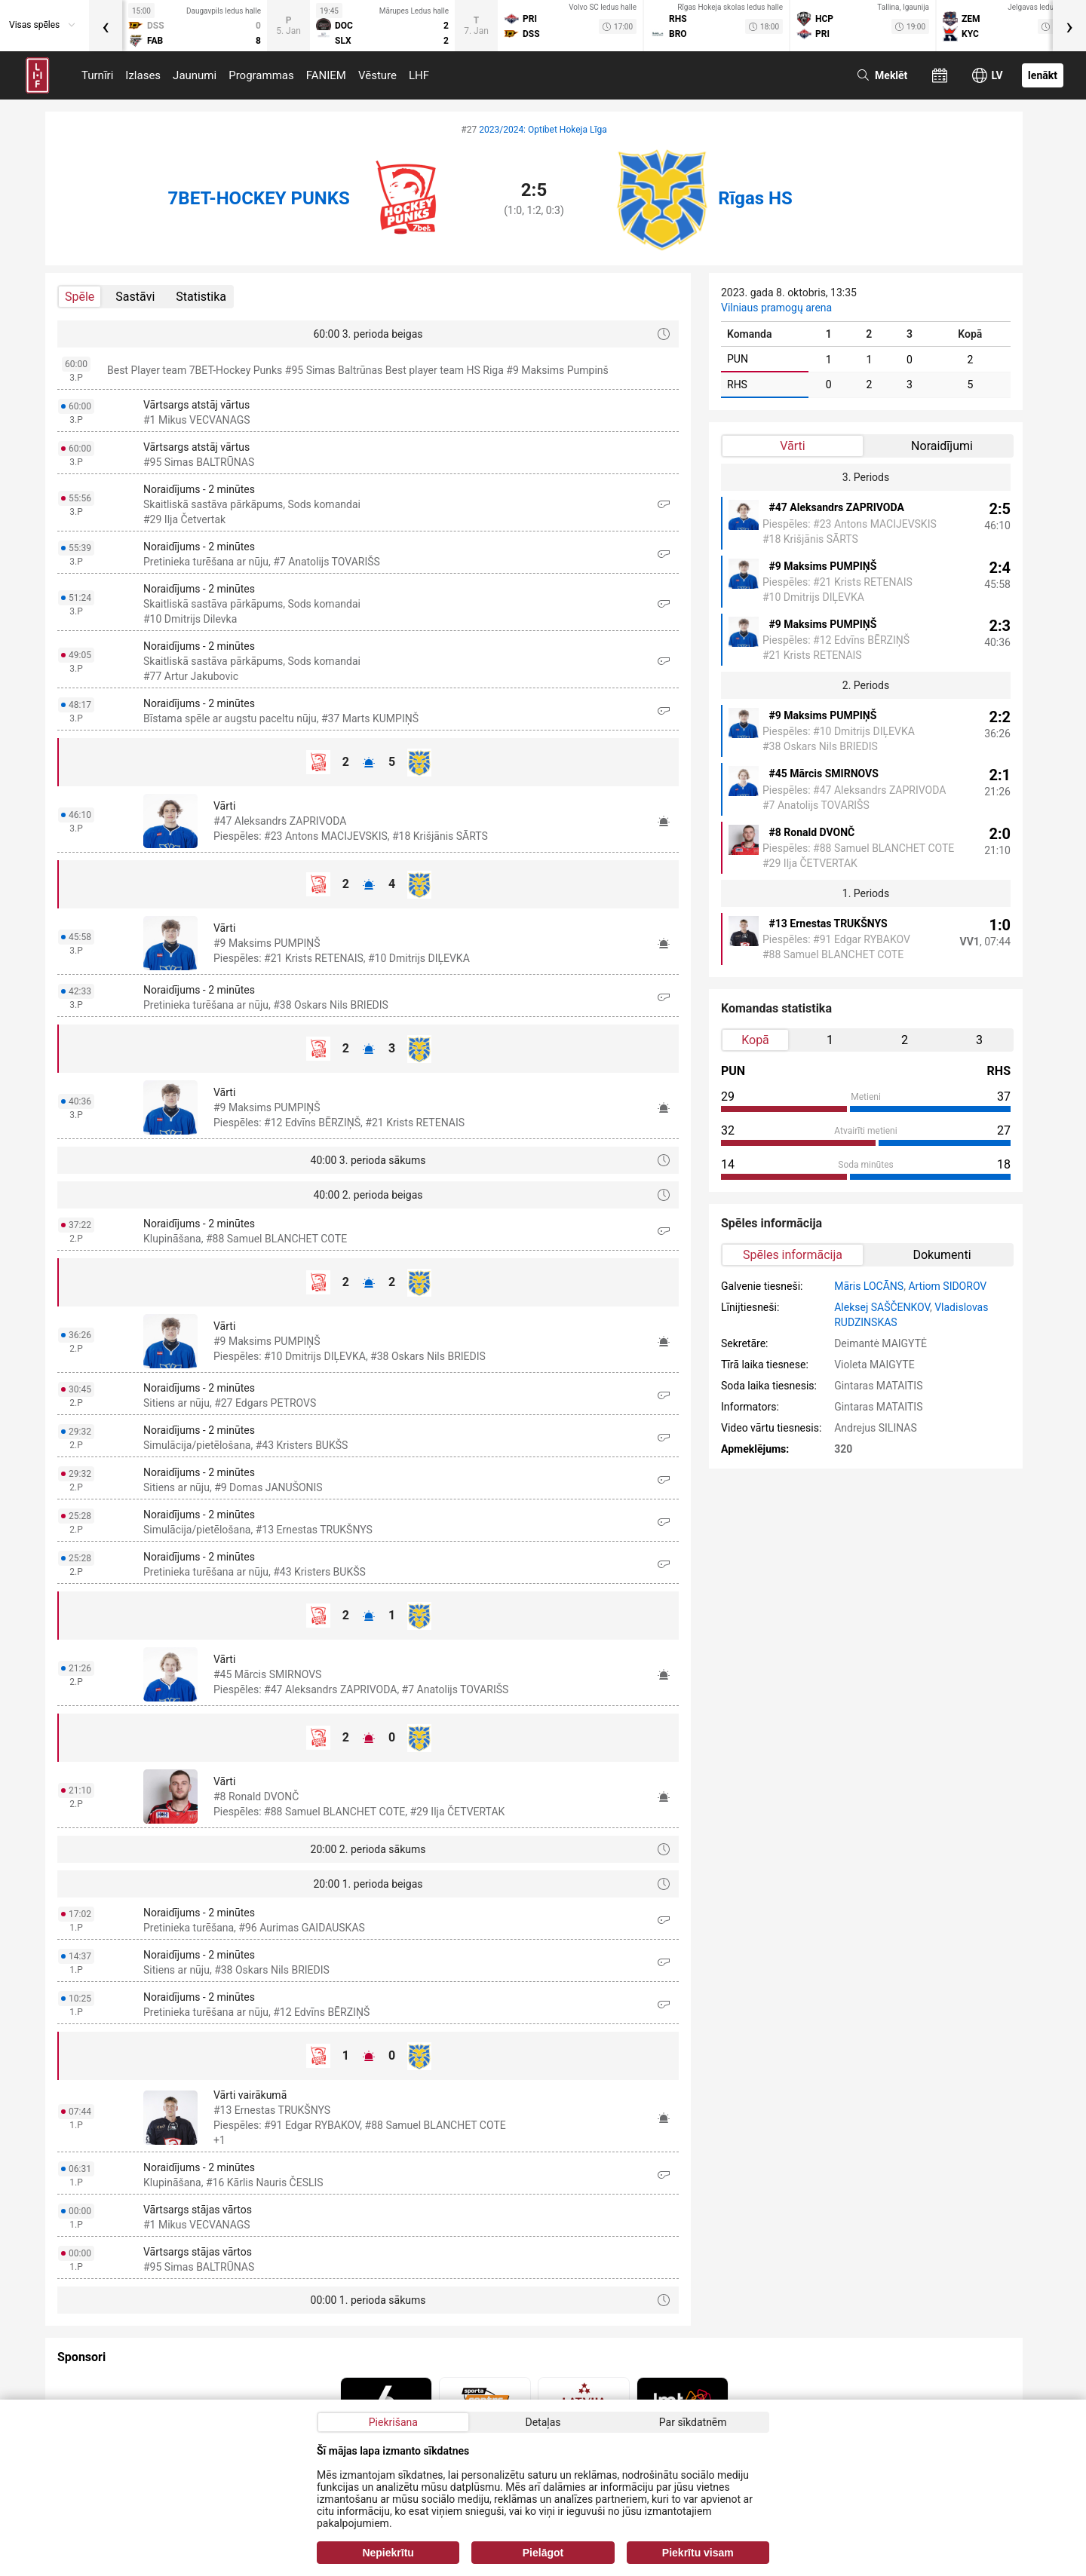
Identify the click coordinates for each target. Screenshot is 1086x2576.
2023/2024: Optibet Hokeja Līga (542, 129)
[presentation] (105, 25)
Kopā (755, 1040)
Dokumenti (942, 1255)
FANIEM (326, 75)
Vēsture (377, 75)
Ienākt (1042, 75)
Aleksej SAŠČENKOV (882, 1307)
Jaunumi (194, 75)
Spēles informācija (792, 1255)
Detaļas (542, 2422)
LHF (419, 75)
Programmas (261, 75)
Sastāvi (135, 296)
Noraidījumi (942, 446)
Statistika (201, 296)
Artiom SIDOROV (947, 1286)
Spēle (79, 296)
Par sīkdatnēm (693, 2422)
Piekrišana (393, 2422)
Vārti (792, 446)
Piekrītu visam (698, 2553)
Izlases (143, 75)
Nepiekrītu (387, 2553)
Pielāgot (543, 2553)
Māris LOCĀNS (868, 1286)
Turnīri (97, 75)
